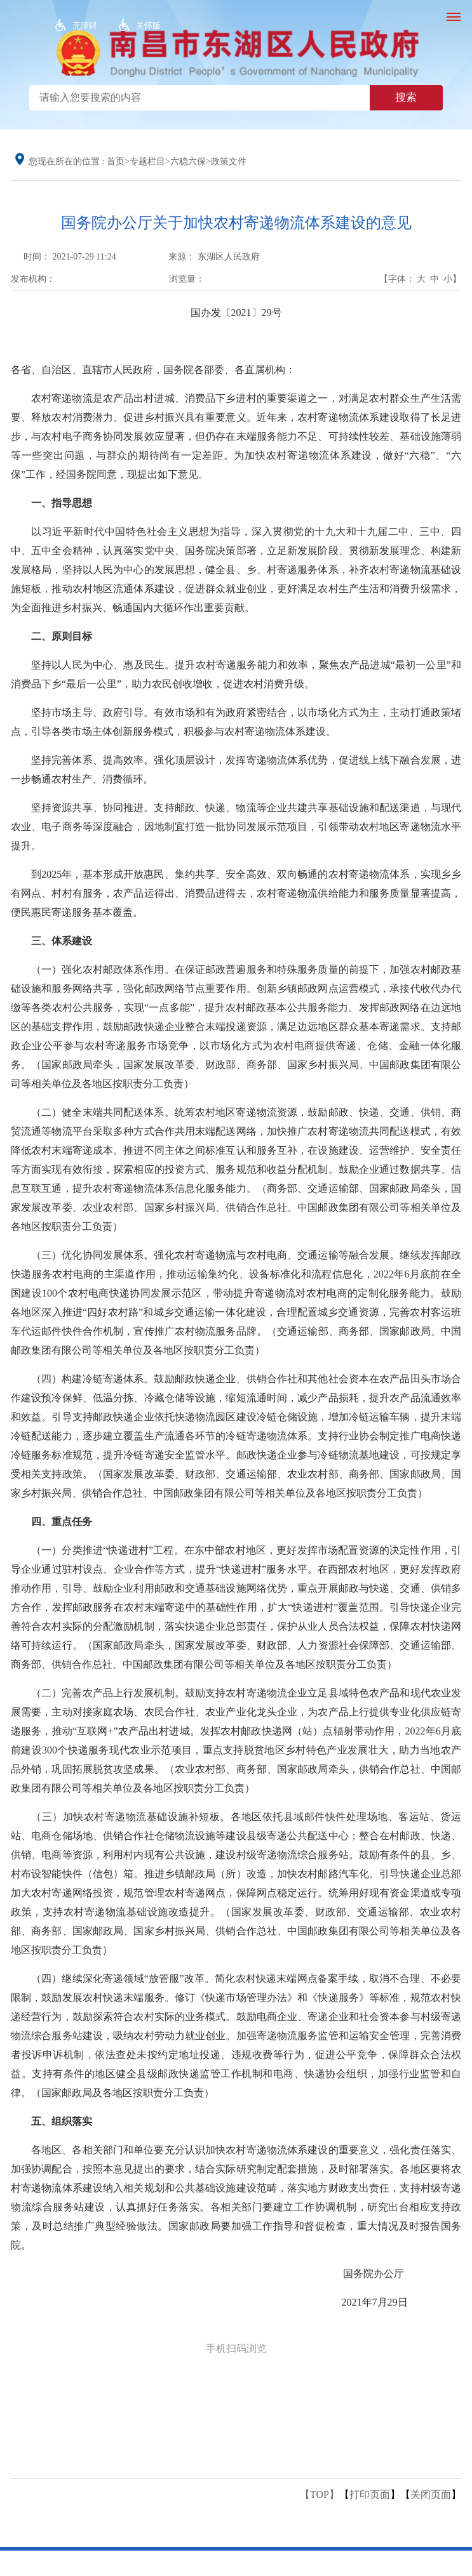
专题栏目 (147, 161)
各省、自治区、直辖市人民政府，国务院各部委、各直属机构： (153, 369)
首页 (116, 161)
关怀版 (148, 25)
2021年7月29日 (375, 2302)
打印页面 (369, 2494)
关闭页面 (430, 2494)
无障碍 (84, 25)
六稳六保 (188, 161)
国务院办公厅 (373, 2273)
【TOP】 (319, 2494)
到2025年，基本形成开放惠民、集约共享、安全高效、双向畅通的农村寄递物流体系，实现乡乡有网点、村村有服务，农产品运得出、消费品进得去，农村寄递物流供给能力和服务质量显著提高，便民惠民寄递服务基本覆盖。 (236, 893)
